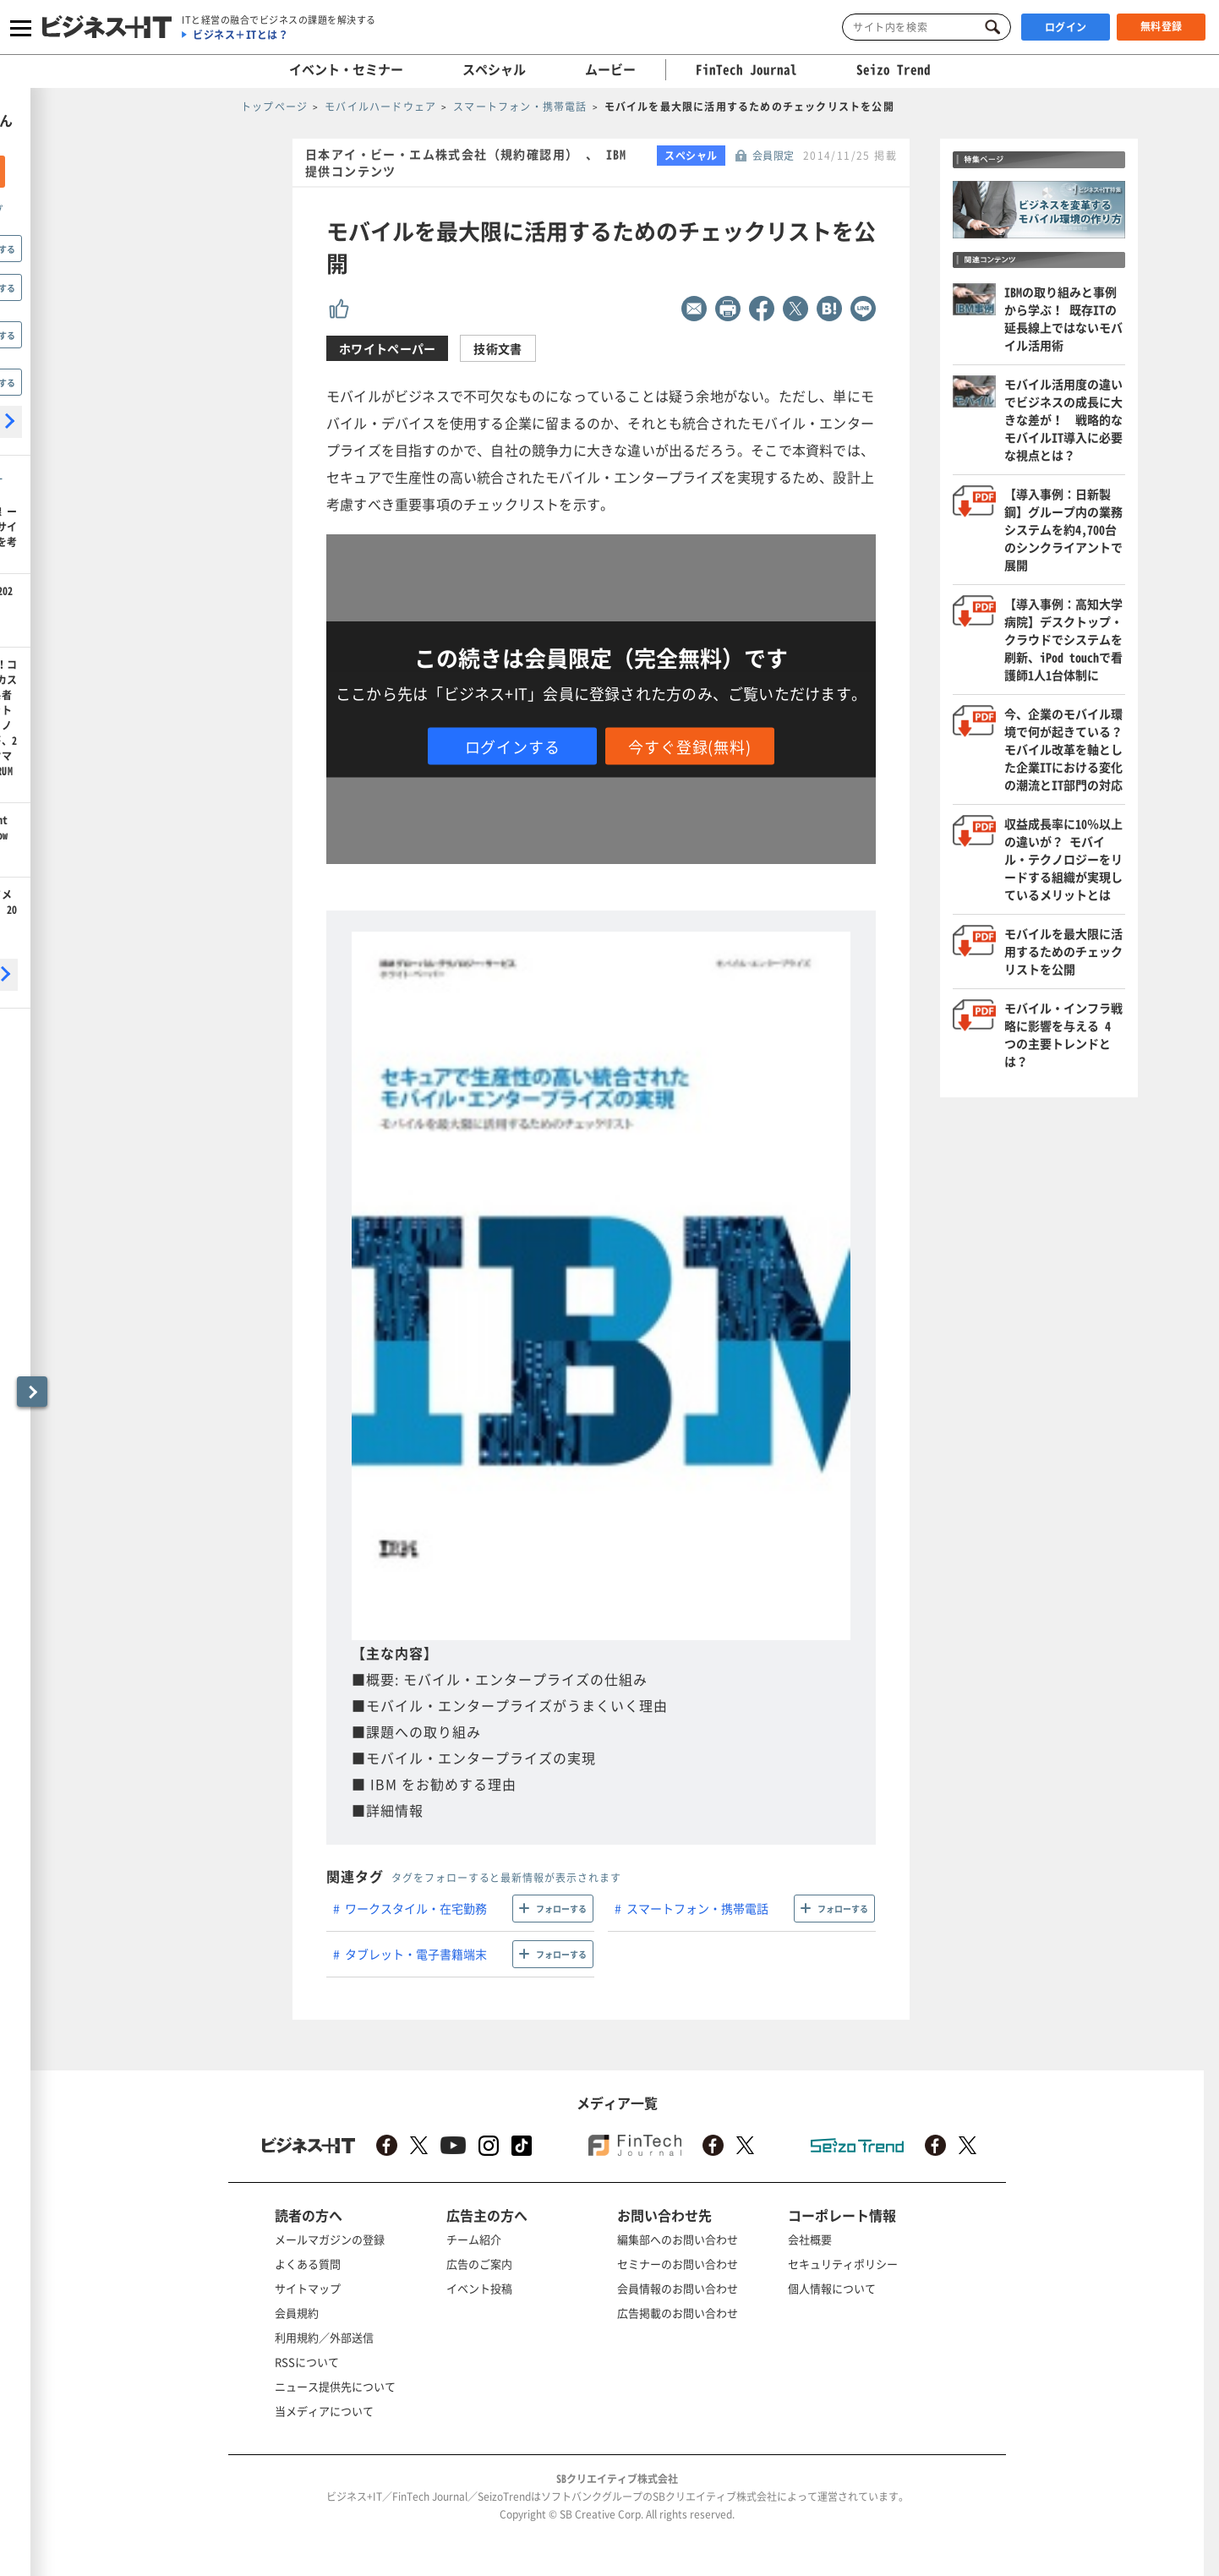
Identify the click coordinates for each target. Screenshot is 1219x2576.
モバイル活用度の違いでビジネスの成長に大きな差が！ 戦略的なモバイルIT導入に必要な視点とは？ (1063, 419)
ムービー (610, 69)
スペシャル (494, 69)
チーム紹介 (473, 2239)
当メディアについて (324, 2411)
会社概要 (810, 2239)
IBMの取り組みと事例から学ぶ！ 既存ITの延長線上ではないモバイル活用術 (1063, 318)
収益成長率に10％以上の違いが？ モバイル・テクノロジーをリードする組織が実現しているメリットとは (1063, 859)
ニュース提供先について (335, 2386)
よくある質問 (308, 2264)
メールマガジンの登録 (330, 2239)
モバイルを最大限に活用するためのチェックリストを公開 (1063, 951)
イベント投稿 (479, 2288)
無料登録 (1161, 26)
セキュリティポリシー (843, 2264)
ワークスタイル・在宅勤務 (416, 1908)
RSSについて (307, 2362)
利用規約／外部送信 (324, 2337)
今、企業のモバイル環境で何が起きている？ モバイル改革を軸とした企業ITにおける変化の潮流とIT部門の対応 (1069, 749)
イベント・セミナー (346, 69)
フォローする (561, 1908)
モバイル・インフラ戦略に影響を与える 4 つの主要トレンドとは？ (1063, 1034)
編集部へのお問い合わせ (677, 2239)
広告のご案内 (479, 2264)
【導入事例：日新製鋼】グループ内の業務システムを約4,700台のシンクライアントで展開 (1063, 529)
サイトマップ (308, 2288)
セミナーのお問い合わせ (677, 2264)
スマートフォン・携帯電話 (697, 1908)
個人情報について (832, 2288)
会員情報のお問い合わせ (677, 2288)
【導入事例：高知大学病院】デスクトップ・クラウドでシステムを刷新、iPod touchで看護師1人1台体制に (1063, 639)
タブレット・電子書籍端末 (416, 1953)
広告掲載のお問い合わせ (677, 2313)
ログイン (1066, 27)
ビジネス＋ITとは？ (240, 34)
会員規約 (297, 2313)
